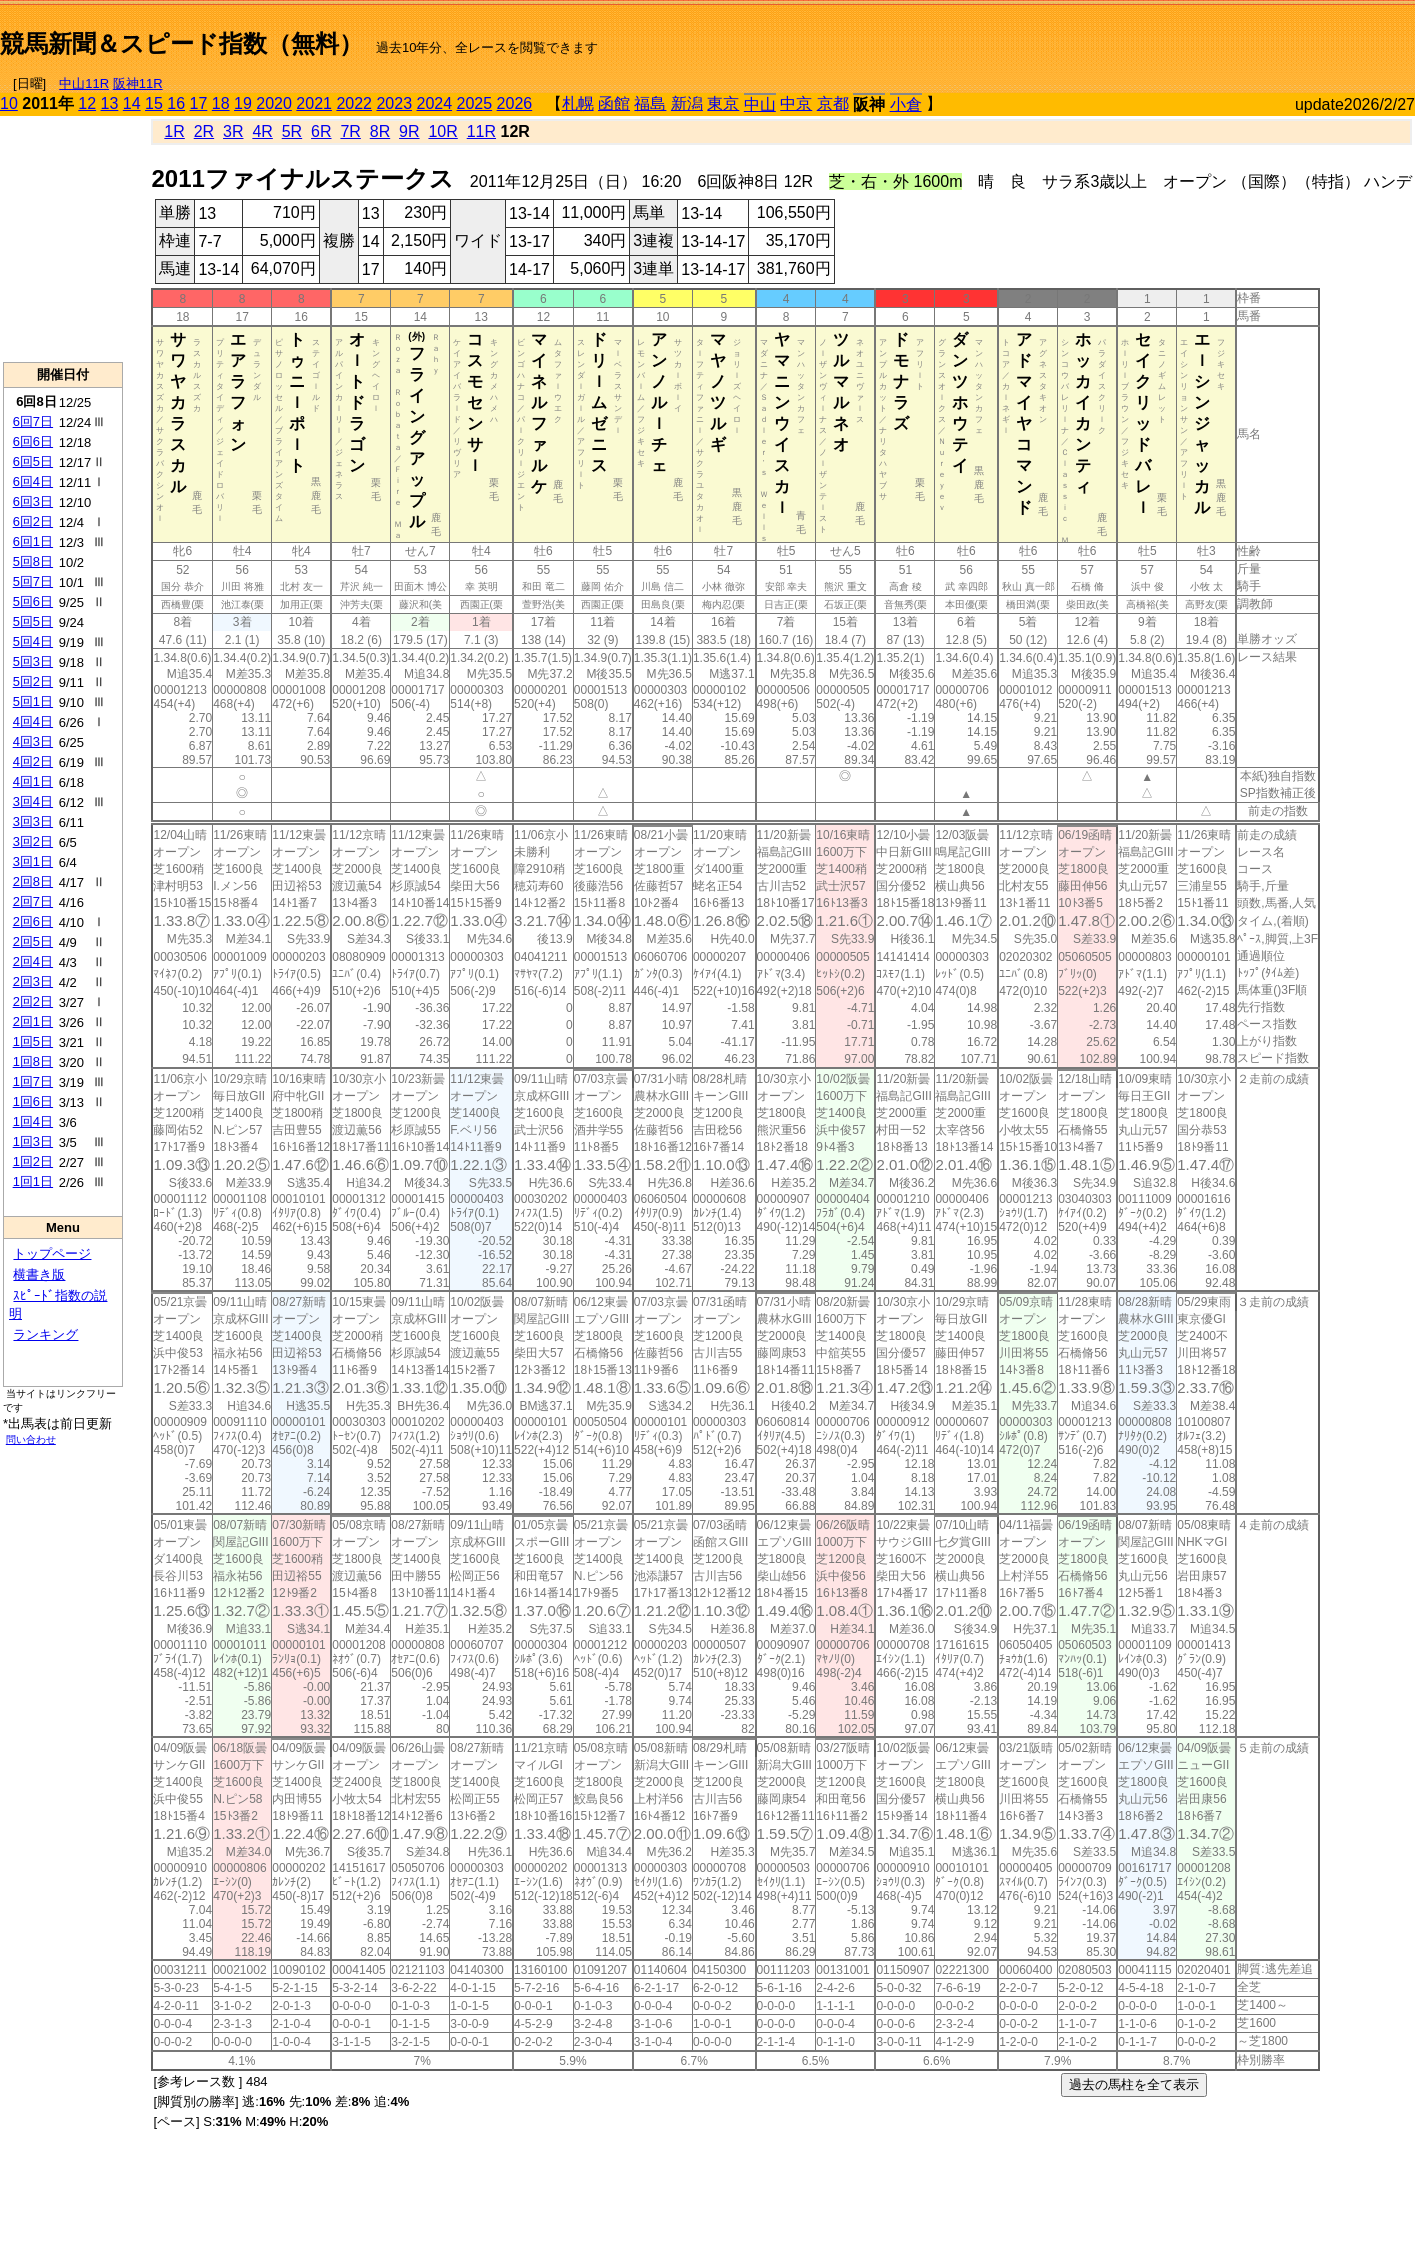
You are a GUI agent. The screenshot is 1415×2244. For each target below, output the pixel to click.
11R (481, 131)
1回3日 (33, 1141)
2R (204, 131)
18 (221, 103)
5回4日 (33, 641)
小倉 (906, 104)
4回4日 (33, 721)
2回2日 (33, 1001)
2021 (314, 103)
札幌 (578, 103)
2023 (394, 103)
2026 (515, 103)
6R (321, 131)
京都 (833, 103)
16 (176, 103)
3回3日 (33, 821)
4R (262, 131)
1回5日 (33, 1041)
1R (174, 131)
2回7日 (33, 901)
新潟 (687, 103)
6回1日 (33, 541)
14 (132, 103)
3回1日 (33, 861)
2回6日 (33, 921)
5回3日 (33, 661)
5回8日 (33, 561)
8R (380, 131)
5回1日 (33, 701)
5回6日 (33, 601)
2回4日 (33, 961)
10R (442, 131)
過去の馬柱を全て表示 (1134, 2084)
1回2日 (33, 1161)
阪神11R (138, 83)
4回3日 (33, 741)
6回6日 (33, 441)
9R (409, 131)
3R (233, 131)
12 (87, 103)
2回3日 (33, 981)
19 (243, 103)
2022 (354, 103)
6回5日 (33, 461)
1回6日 (33, 1101)
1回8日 (33, 1061)
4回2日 (33, 761)
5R (292, 131)
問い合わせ (31, 1439)
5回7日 (33, 581)
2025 (475, 103)
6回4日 (33, 481)
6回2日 (33, 521)
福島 (650, 103)
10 (9, 103)
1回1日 (33, 1181)
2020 (274, 103)
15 (154, 103)
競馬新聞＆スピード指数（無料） (181, 43)
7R (350, 131)
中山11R (84, 83)
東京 (723, 103)
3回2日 (33, 841)
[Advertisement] (1181, 36)
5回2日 (33, 681)
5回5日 (33, 621)
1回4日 (33, 1121)
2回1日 (33, 1021)
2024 (434, 103)
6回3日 (33, 501)
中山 (760, 104)
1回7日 (33, 1081)
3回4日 (33, 801)
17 (199, 103)
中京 (796, 103)
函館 (614, 103)
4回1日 (33, 781)
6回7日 (33, 421)
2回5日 (33, 941)
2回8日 (33, 881)
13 (110, 103)
